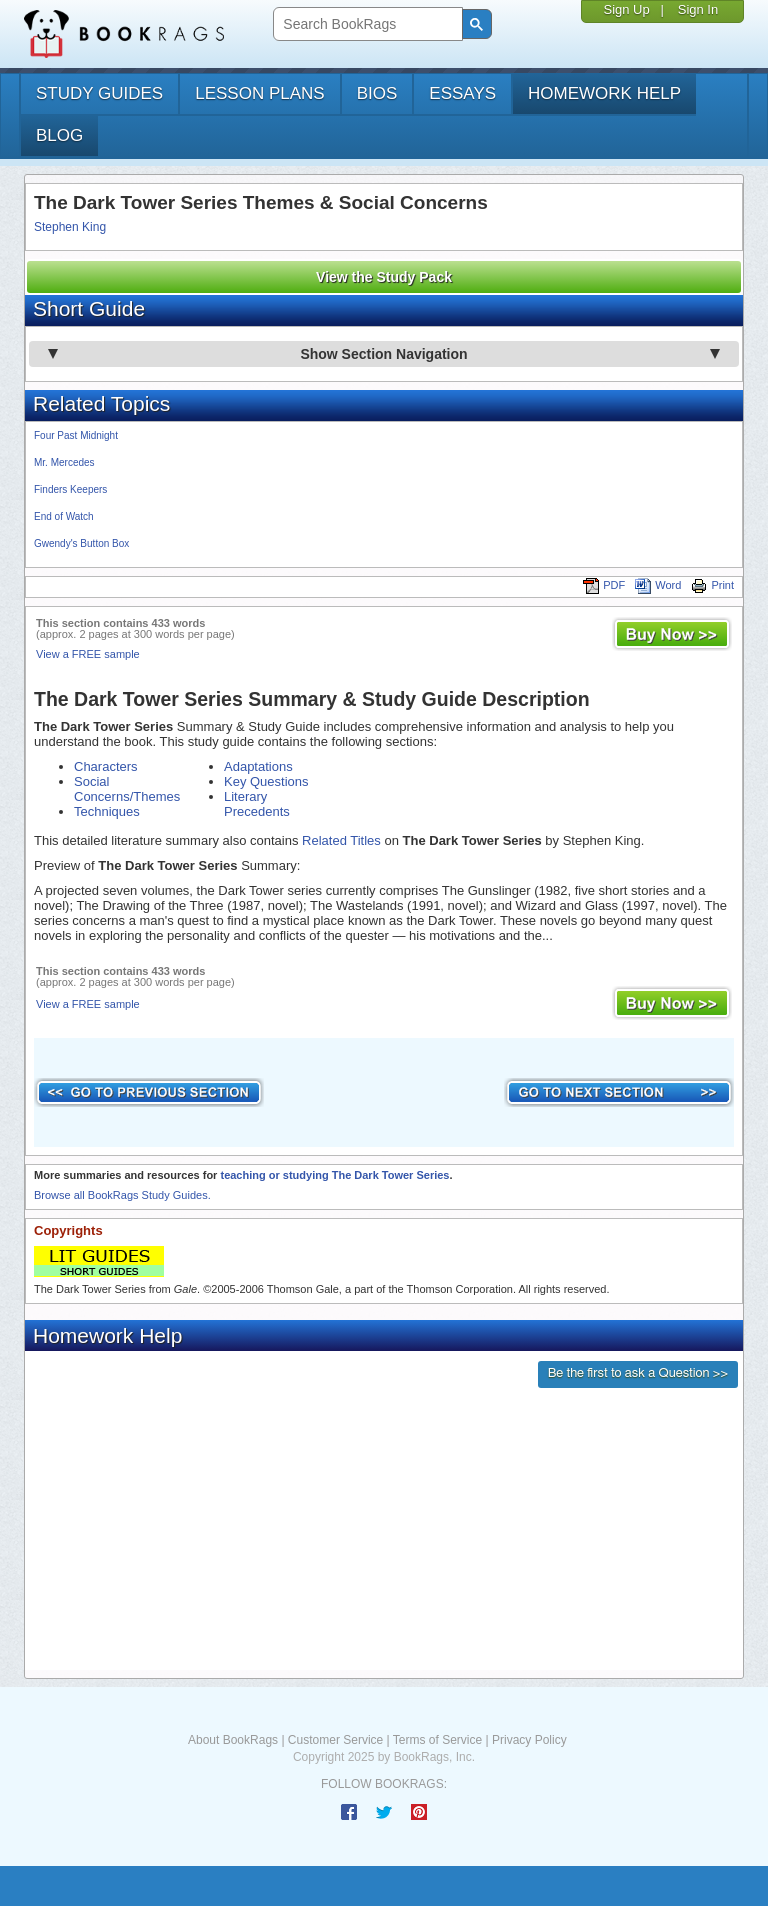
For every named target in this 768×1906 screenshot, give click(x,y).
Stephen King (70, 227)
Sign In (698, 9)
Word (658, 585)
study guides (99, 93)
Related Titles (341, 840)
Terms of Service (437, 1740)
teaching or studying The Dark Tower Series (334, 1175)
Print (712, 585)
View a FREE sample (88, 654)
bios (377, 93)
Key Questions (266, 781)
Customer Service (335, 1740)
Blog (59, 135)
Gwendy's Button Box (81, 543)
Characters (106, 766)
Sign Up (626, 9)
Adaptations (258, 766)
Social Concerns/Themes (127, 789)
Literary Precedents (257, 804)
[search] (365, 24)
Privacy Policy (529, 1740)
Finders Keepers (70, 489)
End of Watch (64, 516)
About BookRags (233, 1740)
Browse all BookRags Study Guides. (122, 1195)
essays (462, 93)
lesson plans (259, 93)
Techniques (107, 811)
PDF (604, 585)
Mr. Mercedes (64, 462)
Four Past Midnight (76, 435)
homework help (604, 93)
